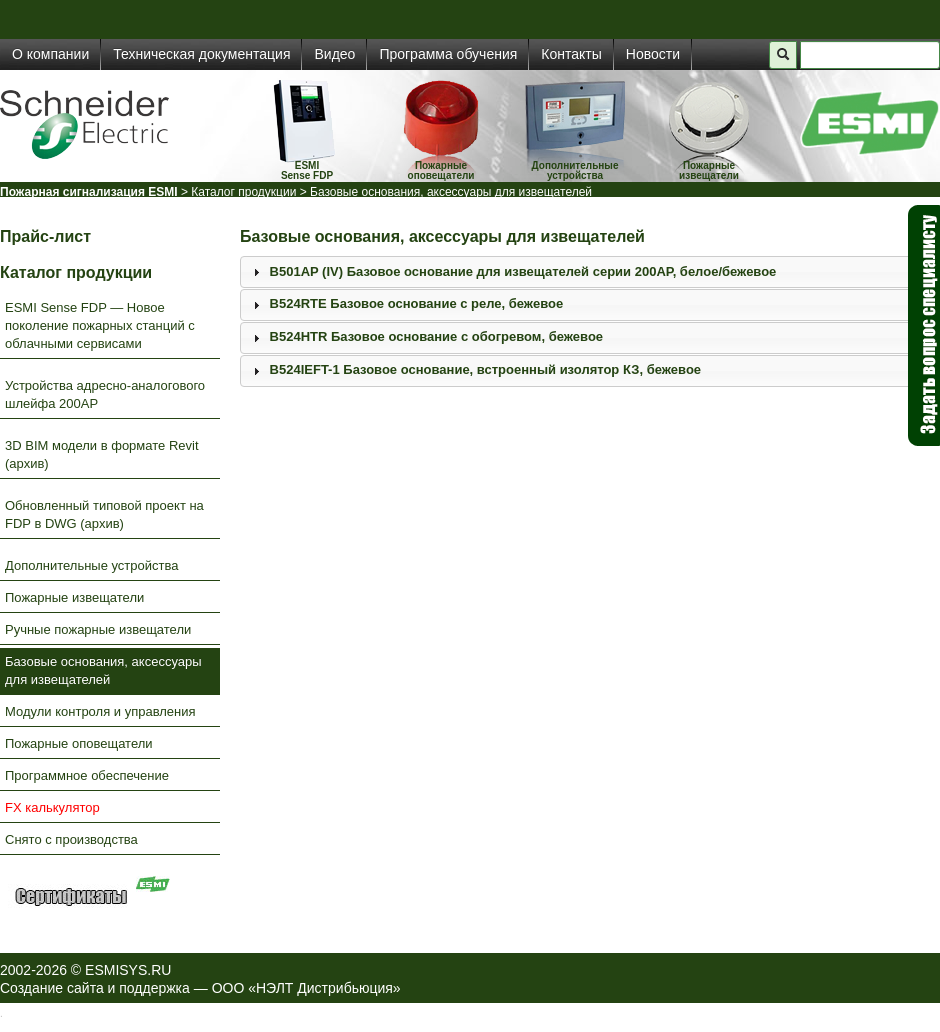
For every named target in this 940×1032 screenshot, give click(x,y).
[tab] (590, 272)
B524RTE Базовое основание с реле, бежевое (417, 303)
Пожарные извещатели (709, 170)
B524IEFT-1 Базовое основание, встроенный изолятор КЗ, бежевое (485, 369)
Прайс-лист (45, 236)
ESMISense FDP (307, 170)
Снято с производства (71, 839)
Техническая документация (201, 54)
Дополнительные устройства (575, 170)
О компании (50, 54)
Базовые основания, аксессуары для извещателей (103, 670)
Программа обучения (448, 54)
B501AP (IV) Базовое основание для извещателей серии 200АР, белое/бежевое (523, 271)
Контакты (571, 54)
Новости (653, 54)
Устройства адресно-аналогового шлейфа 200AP (105, 394)
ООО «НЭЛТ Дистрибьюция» (306, 988)
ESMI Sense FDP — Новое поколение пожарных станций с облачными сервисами (100, 325)
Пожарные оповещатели (441, 170)
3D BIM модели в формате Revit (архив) (102, 454)
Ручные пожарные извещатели (98, 629)
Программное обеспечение (87, 775)
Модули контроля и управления (100, 711)
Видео (334, 54)
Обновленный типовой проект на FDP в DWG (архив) (104, 514)
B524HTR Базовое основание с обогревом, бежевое (436, 336)
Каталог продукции (243, 192)
